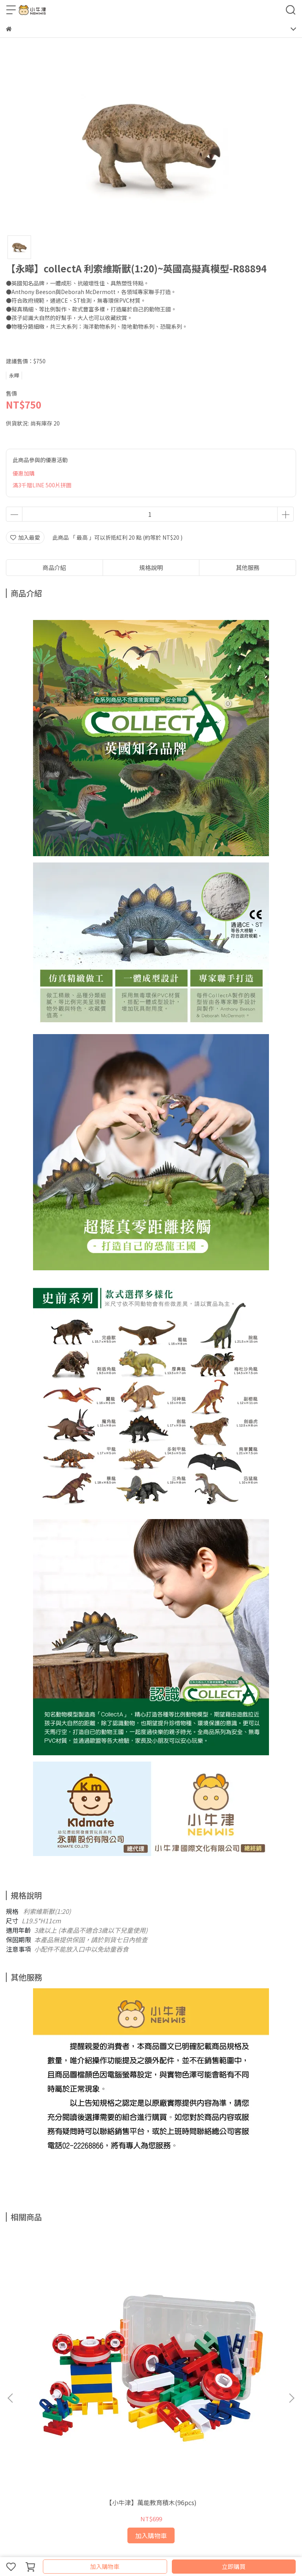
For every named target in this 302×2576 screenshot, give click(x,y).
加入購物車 (105, 2566)
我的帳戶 (110, 2409)
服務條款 (84, 2409)
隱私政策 (58, 2409)
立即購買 (233, 2566)
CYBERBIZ (159, 2546)
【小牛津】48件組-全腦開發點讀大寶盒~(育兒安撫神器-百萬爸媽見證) (150, 2323)
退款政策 (32, 2409)
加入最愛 (25, 537)
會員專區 (162, 2409)
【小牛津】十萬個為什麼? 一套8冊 (242, 2323)
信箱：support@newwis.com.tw (47, 2465)
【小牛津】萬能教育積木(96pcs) (59, 2323)
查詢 (11, 2409)
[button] (291, 2306)
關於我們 (136, 2409)
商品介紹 (54, 567)
